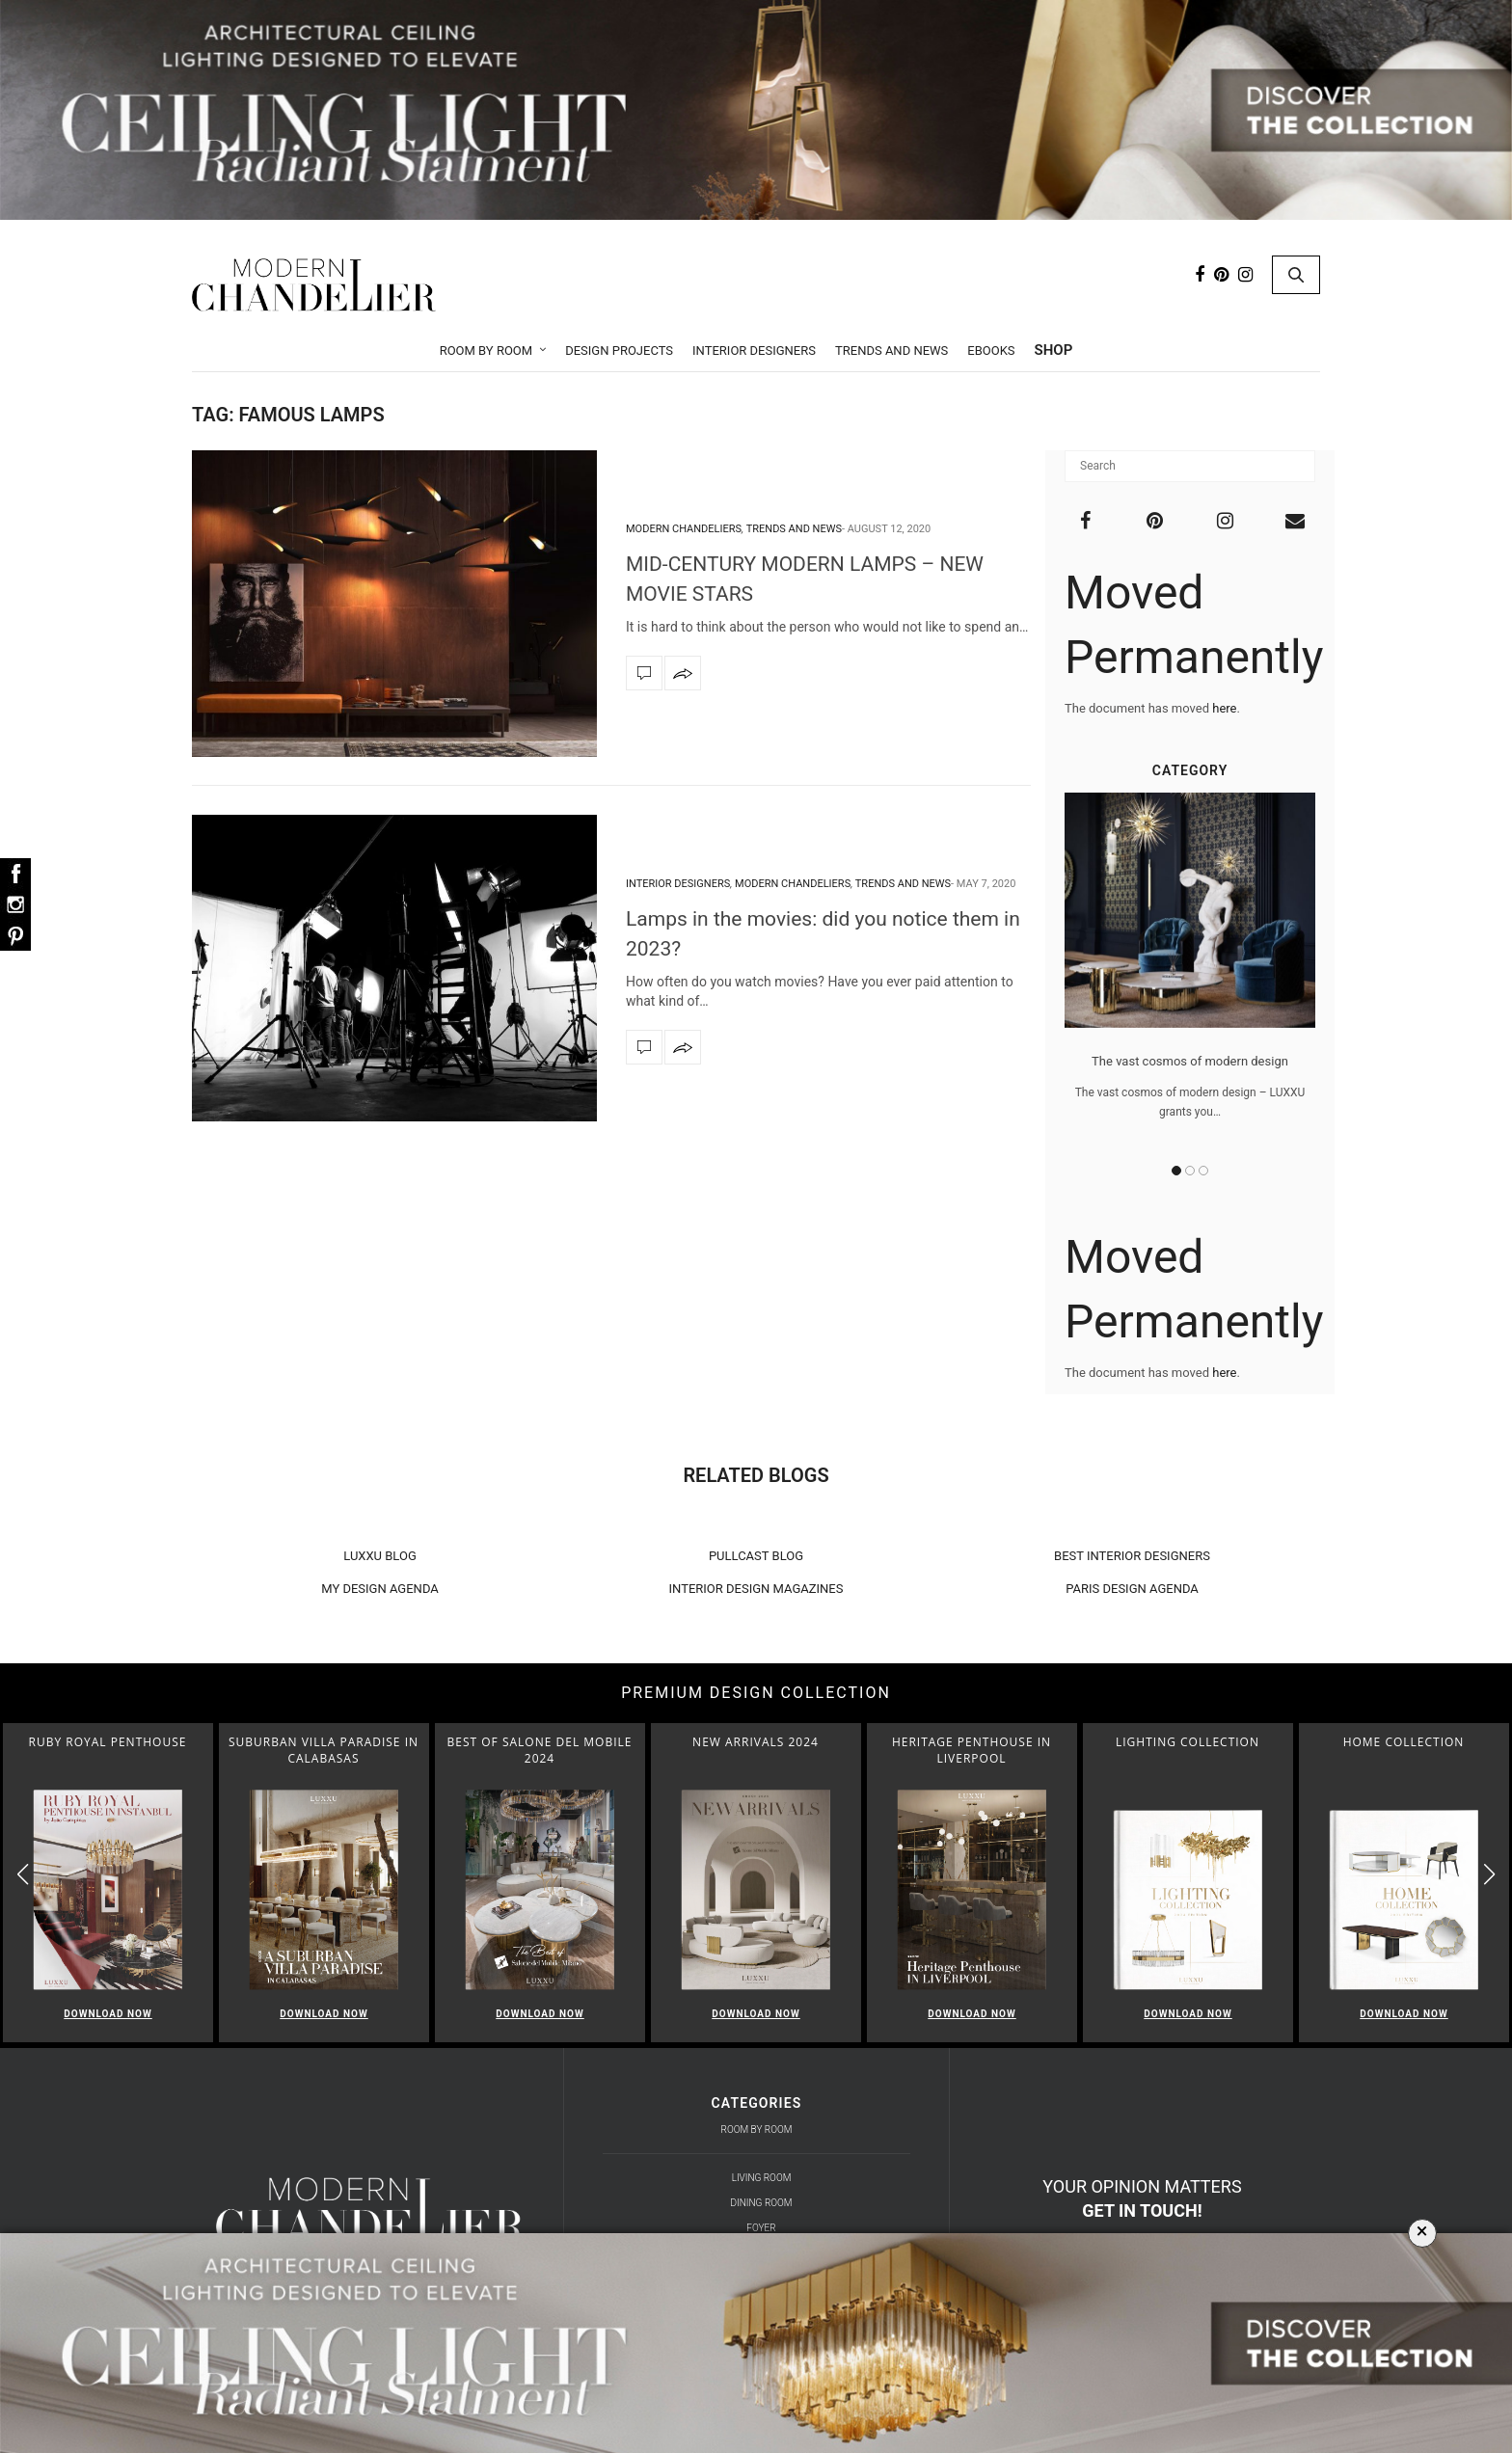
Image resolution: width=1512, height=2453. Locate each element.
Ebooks (990, 350)
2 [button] (1190, 1170)
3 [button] (1203, 1170)
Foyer (760, 2228)
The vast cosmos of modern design (1190, 1061)
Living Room (762, 2177)
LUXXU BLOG (380, 1556)
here (1224, 708)
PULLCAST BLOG (756, 1556)
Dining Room (762, 2202)
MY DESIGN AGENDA (380, 1588)
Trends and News (891, 350)
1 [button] (1176, 1170)
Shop (1054, 350)
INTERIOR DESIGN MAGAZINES (756, 1588)
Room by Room (486, 350)
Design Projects (619, 350)
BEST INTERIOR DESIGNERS (1132, 1556)
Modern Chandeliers (684, 529)
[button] (1489, 1875)
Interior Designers (754, 350)
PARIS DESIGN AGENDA (1132, 1588)
